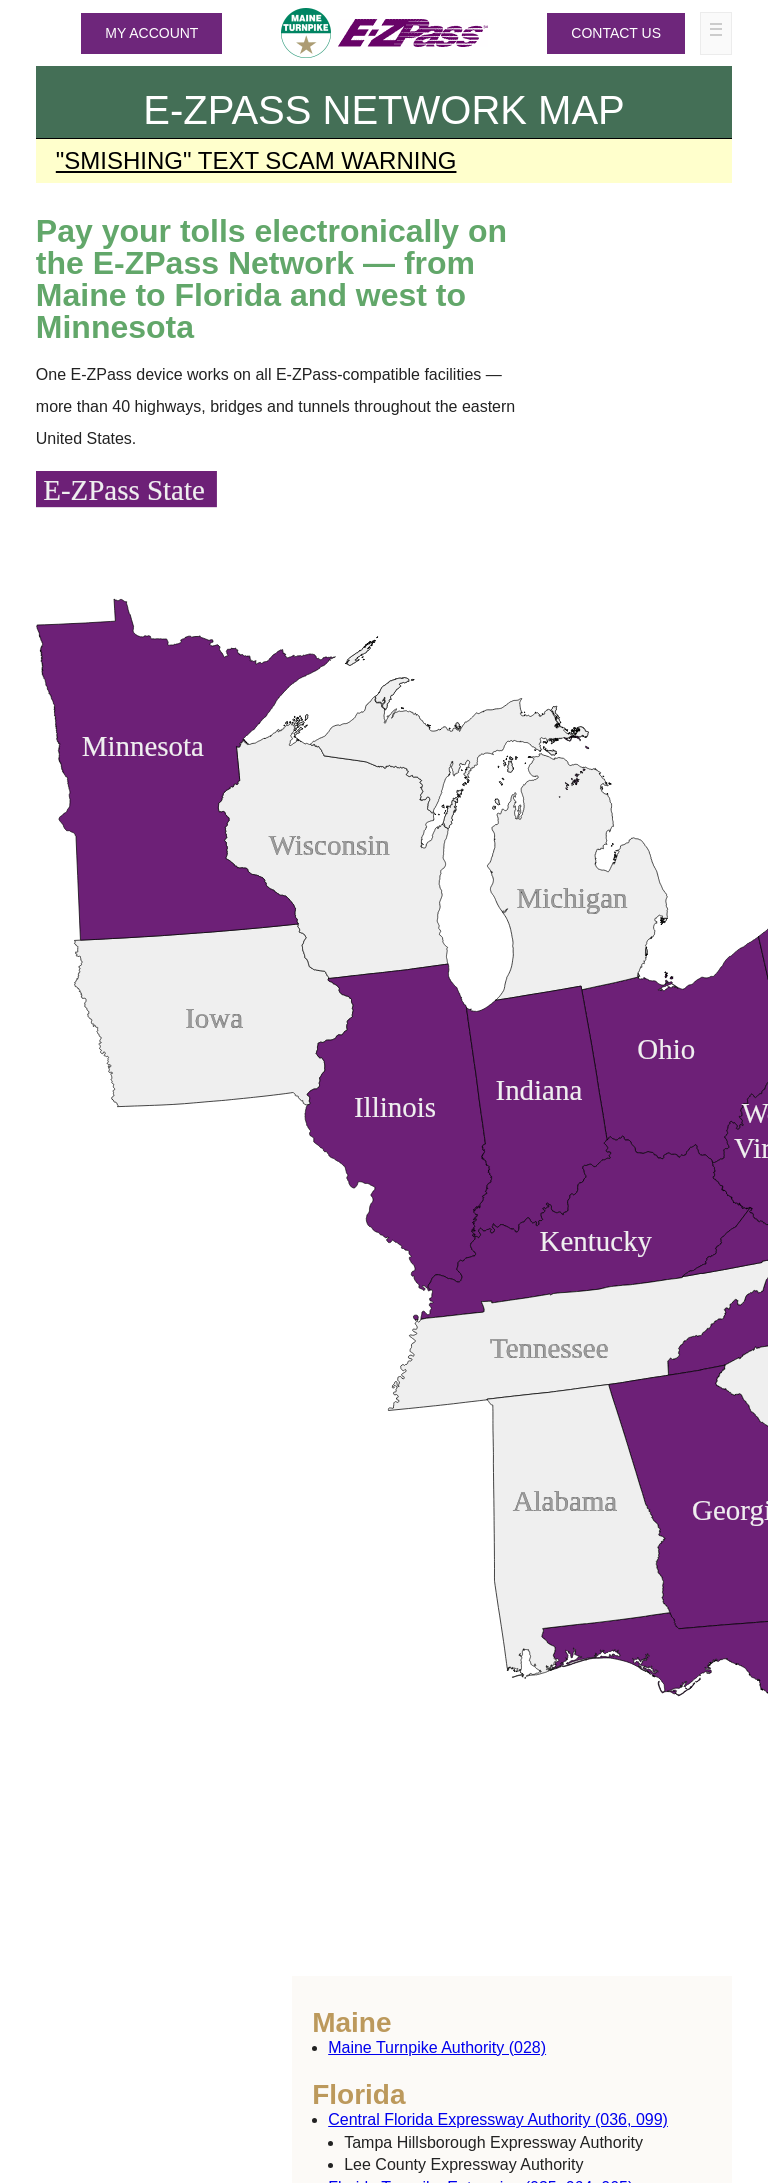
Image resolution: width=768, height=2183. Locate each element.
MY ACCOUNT (151, 33)
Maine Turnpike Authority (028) (437, 2047)
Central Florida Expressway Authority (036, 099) (498, 2119)
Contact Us (616, 33)
